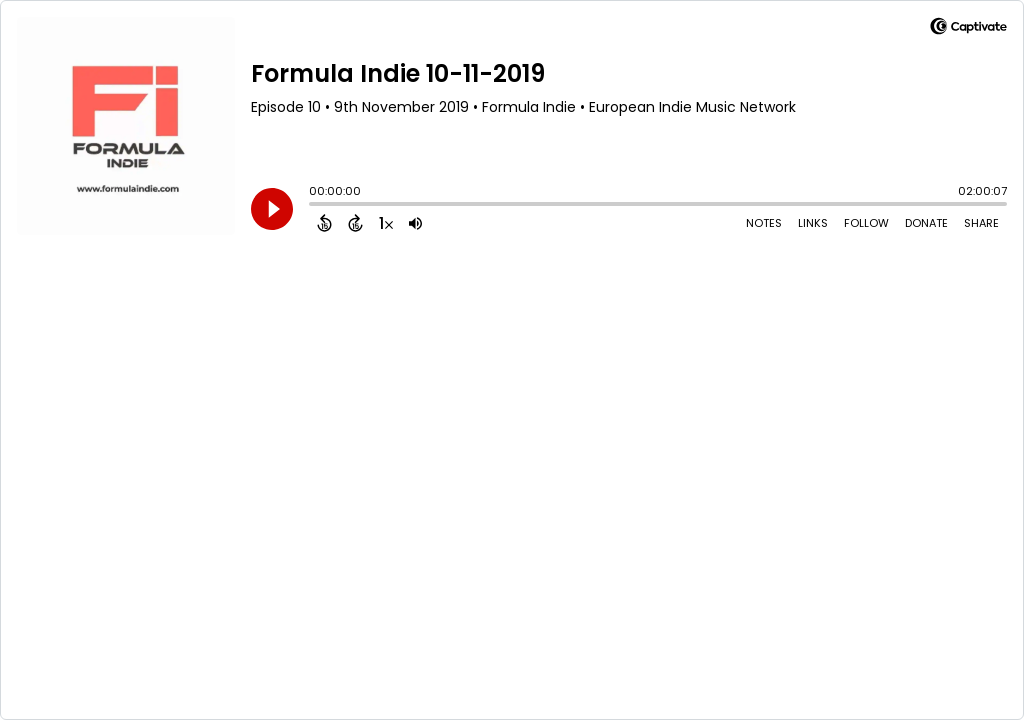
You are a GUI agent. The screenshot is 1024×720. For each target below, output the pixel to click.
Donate (926, 223)
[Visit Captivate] (968, 29)
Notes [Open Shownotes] (764, 223)
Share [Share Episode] (981, 223)
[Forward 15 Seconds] (355, 223)
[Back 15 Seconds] (324, 223)
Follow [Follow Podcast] (866, 223)
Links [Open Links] (813, 223)
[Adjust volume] (415, 223)
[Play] (272, 209)
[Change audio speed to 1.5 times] (386, 223)
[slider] (314, 206)
